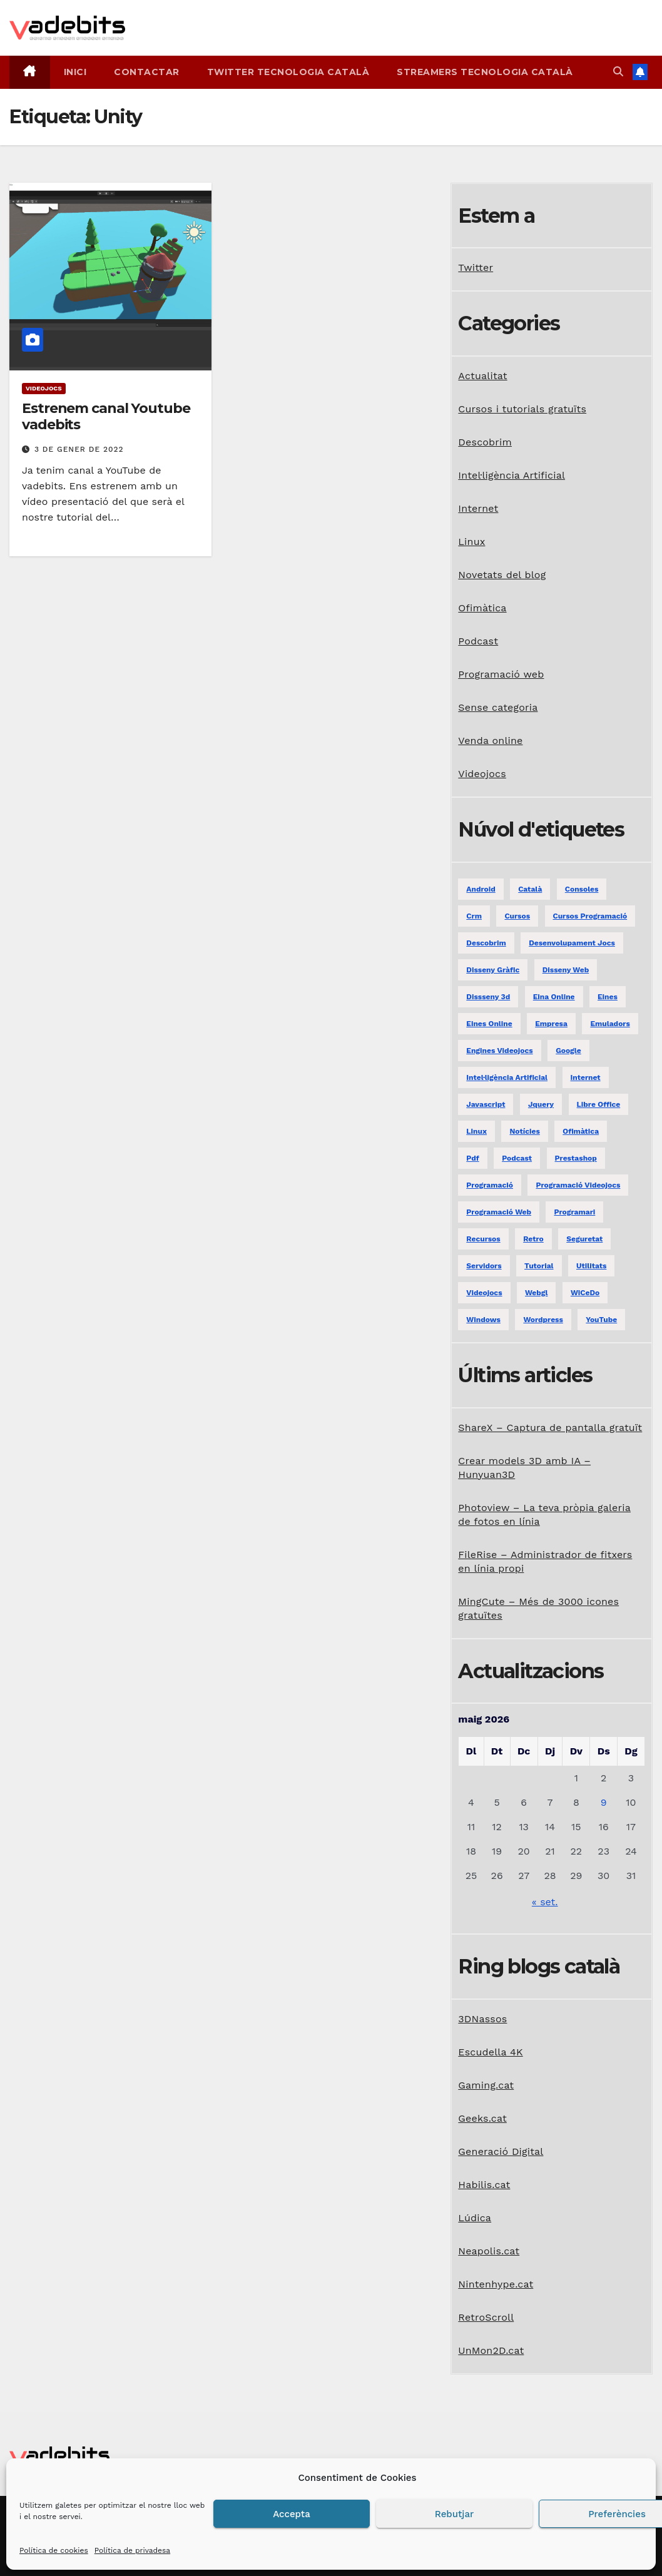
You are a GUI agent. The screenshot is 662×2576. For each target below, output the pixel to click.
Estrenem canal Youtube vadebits (106, 416)
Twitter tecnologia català (288, 72)
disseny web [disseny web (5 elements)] (565, 969)
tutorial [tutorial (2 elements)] (538, 1265)
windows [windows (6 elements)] (483, 1319)
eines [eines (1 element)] (608, 996)
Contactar (147, 72)
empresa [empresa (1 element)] (551, 1023)
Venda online (490, 740)
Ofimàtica (482, 608)
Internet (478, 508)
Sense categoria (497, 707)
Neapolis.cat (488, 2251)
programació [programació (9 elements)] (489, 1185)
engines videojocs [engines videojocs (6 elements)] (499, 1050)
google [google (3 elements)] (568, 1050)
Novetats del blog (502, 575)
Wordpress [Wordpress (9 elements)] (543, 1319)
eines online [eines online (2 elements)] (489, 1023)
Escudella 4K (490, 2052)
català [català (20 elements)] (530, 889)
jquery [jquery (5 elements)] (541, 1104)
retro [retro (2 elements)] (533, 1239)
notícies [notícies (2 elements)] (524, 1131)
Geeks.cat (482, 2118)
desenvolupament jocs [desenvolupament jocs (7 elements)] (572, 943)
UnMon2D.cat (491, 2350)
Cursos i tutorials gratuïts (522, 409)
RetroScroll (486, 2317)
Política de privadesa (132, 2550)
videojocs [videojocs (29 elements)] (484, 1292)
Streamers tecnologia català (485, 72)
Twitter (475, 267)
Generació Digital (500, 2151)
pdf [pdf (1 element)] (472, 1158)
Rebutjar (454, 2514)
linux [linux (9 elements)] (476, 1131)
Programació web (501, 674)
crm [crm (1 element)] (474, 916)
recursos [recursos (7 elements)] (483, 1239)
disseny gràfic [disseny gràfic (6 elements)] (492, 969)
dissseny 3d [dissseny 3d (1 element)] (488, 996)
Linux (471, 541)
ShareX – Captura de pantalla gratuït (550, 1427)
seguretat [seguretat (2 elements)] (584, 1239)
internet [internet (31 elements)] (586, 1077)
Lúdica (474, 2218)
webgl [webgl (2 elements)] (536, 1292)
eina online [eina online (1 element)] (554, 996)
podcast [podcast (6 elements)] (517, 1158)
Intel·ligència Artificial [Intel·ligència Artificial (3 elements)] (506, 1077)
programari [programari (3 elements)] (574, 1212)
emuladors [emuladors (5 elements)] (609, 1023)
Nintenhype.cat (495, 2284)
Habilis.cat (484, 2185)
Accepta (291, 2514)
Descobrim (485, 442)
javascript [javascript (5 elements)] (485, 1104)
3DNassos (482, 2019)
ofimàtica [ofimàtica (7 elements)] (581, 1131)
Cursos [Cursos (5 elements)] (517, 916)
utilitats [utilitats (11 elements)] (591, 1265)
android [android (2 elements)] (480, 889)
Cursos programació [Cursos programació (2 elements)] (590, 916)
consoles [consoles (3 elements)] (582, 889)
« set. (545, 1902)
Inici (75, 72)
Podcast (478, 641)
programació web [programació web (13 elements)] (498, 1212)
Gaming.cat (486, 2085)
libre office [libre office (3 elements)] (599, 1104)
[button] (618, 72)
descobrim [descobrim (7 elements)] (486, 943)
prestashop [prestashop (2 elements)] (576, 1158)
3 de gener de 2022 (79, 449)
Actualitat (482, 376)
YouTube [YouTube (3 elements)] (601, 1319)
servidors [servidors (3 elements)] (483, 1265)
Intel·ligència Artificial (511, 475)
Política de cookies (53, 2550)
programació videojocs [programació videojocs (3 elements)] (578, 1185)
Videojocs (44, 388)
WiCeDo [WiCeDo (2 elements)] (585, 1292)
